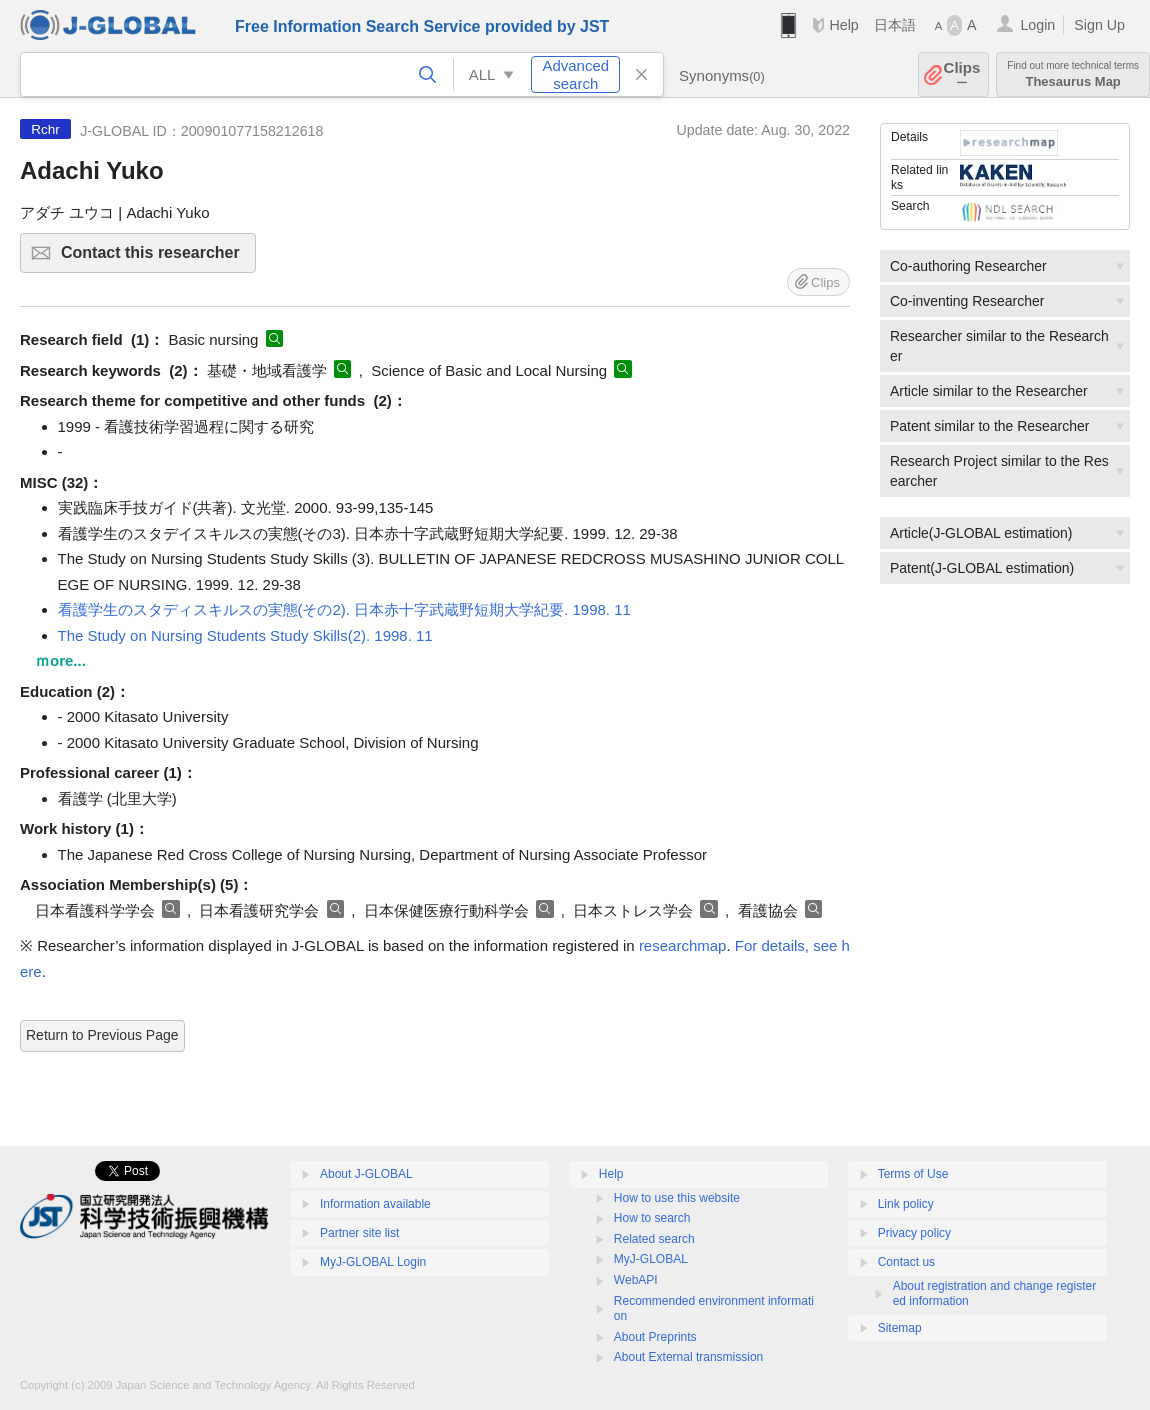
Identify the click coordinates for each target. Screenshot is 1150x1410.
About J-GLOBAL (366, 1174)
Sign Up (1099, 25)
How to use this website (677, 1198)
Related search (654, 1239)
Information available (375, 1204)
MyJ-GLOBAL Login (373, 1262)
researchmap (683, 945)
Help (843, 25)
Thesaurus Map (1073, 74)
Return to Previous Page (102, 1035)
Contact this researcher (155, 258)
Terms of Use (913, 1174)
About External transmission (688, 1357)
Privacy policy (914, 1233)
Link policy (906, 1204)
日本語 (895, 25)
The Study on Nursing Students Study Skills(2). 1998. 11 (245, 635)
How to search (652, 1218)
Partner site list (359, 1233)
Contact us (906, 1262)
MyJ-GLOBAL (651, 1259)
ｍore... (60, 660)
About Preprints (655, 1337)
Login (1037, 25)
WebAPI (636, 1280)
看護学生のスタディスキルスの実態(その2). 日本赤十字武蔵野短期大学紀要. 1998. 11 (344, 609)
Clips (962, 74)
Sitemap (900, 1328)
